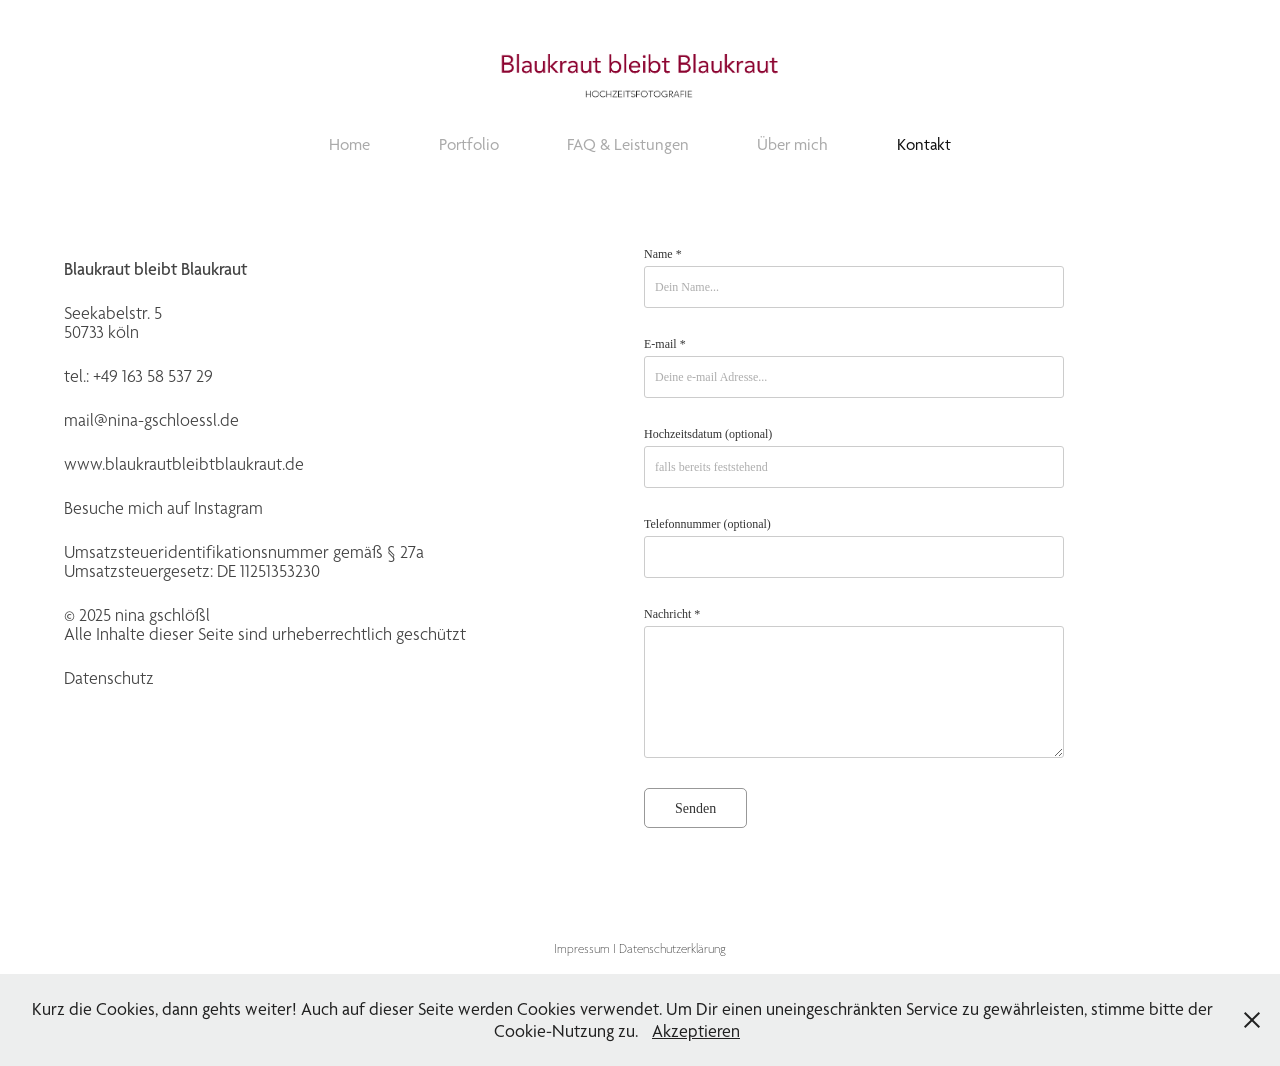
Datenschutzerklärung (672, 948)
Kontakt (924, 144)
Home (349, 144)
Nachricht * (672, 614)
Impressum (582, 948)
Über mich (792, 144)
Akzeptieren (696, 1030)
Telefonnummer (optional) (707, 524)
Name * (663, 254)
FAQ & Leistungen (628, 144)
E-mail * (665, 344)
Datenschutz (109, 678)
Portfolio (469, 144)
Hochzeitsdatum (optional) (708, 434)
